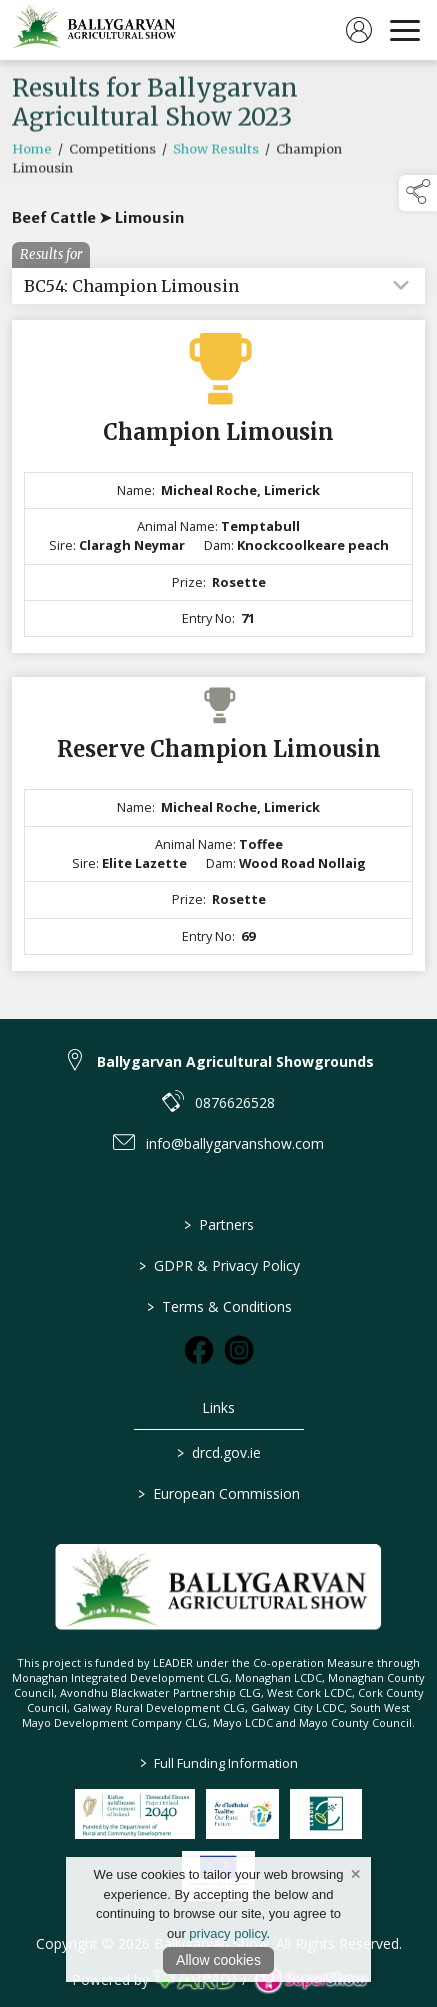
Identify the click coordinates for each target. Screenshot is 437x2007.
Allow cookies (218, 1960)
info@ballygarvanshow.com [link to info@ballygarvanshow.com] (235, 1143)
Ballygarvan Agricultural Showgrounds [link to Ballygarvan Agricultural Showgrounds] (235, 1061)
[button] (418, 193)
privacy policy (227, 1933)
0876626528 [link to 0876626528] (235, 1102)
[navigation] (405, 30)
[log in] (359, 30)
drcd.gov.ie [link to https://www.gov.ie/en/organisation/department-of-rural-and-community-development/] (219, 1452)
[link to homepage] (95, 30)
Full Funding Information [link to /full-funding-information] (219, 1763)
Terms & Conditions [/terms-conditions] (218, 1306)
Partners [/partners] (219, 1224)
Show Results (216, 155)
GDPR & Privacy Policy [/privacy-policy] (218, 1265)
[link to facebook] (199, 1350)
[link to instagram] (239, 1350)
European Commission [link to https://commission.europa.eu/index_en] (219, 1493)
